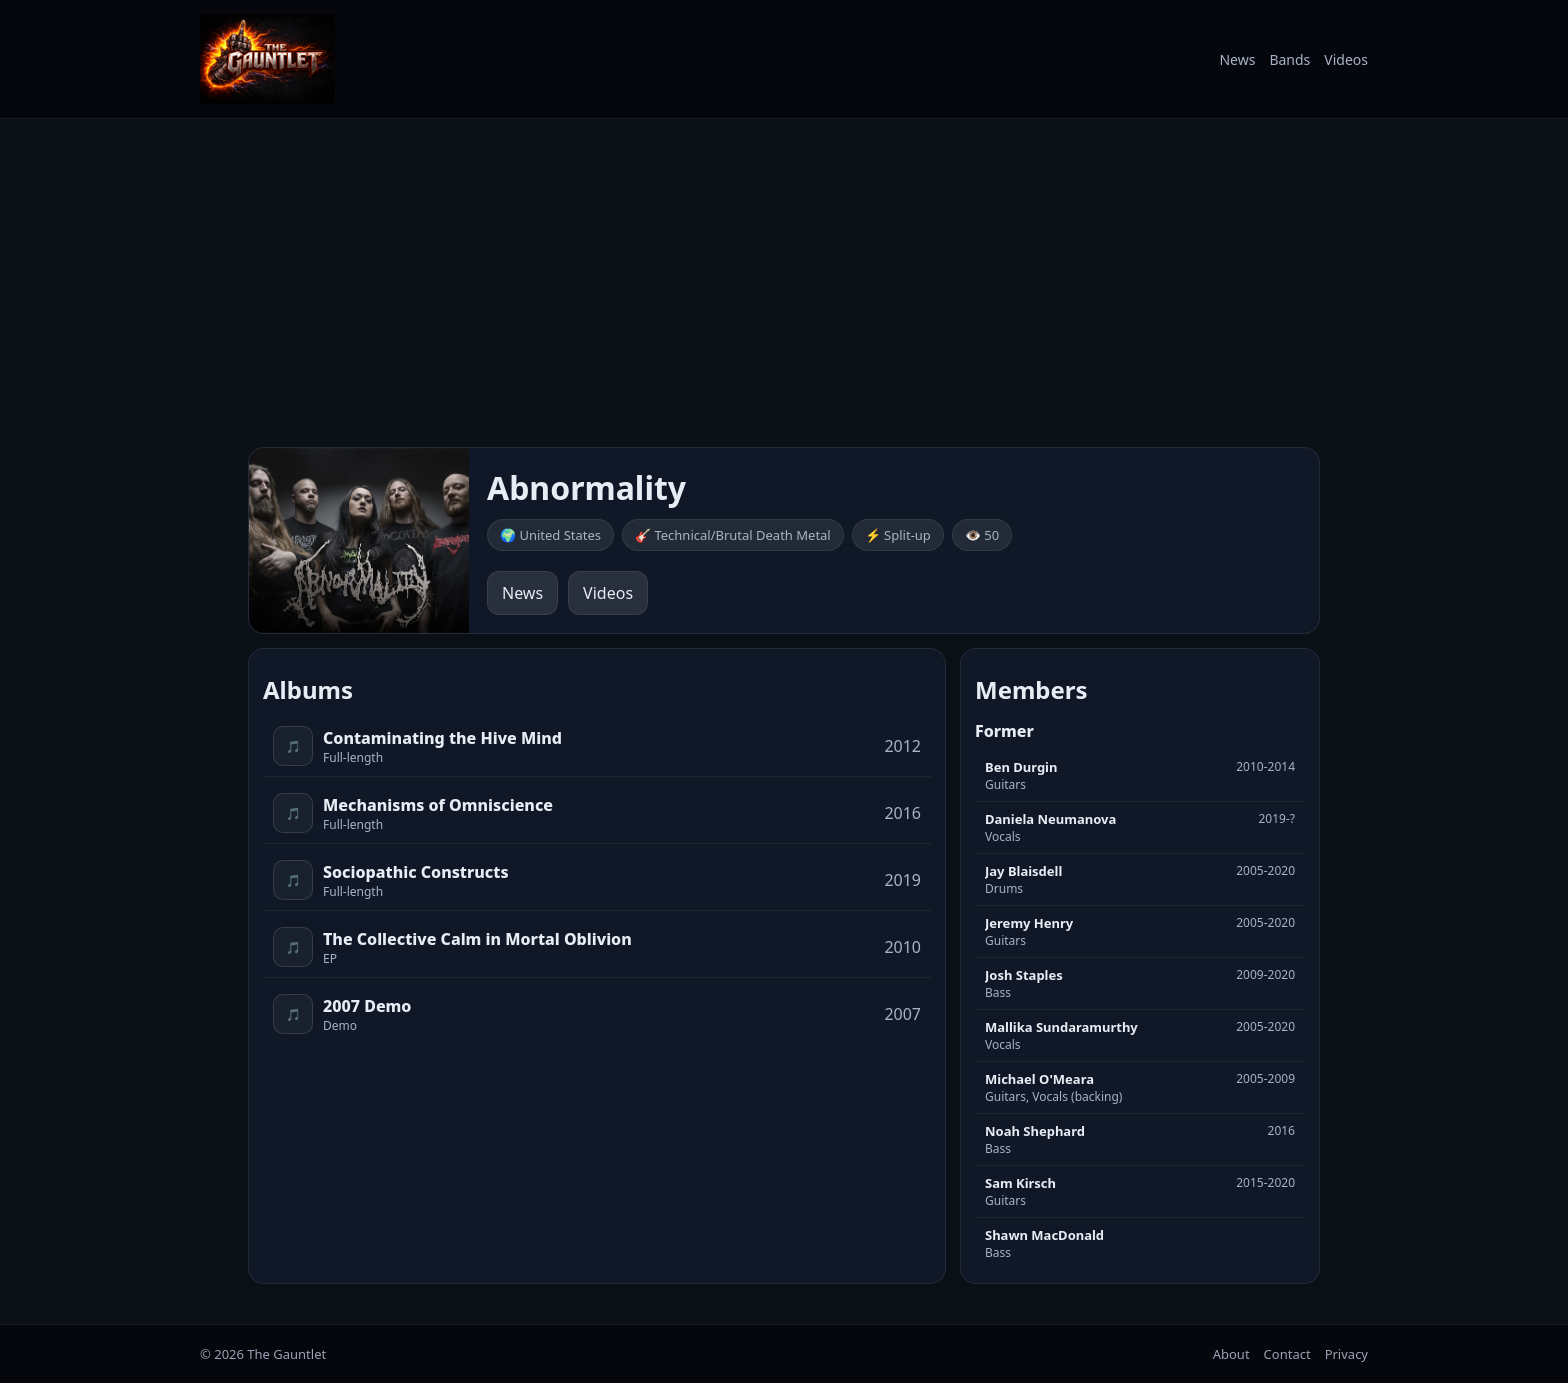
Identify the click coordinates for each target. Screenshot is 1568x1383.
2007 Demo (367, 1006)
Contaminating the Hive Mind (442, 738)
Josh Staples (1024, 975)
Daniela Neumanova (1050, 819)
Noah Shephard (1035, 1131)
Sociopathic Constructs (416, 872)
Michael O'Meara (1039, 1079)
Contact (1287, 1354)
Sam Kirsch (1020, 1183)
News (1237, 59)
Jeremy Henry (1029, 923)
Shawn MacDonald (1044, 1235)
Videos (1346, 59)
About (1231, 1354)
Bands (1289, 59)
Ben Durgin (1021, 767)
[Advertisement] (784, 283)
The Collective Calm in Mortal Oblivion (477, 939)
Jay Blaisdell (1023, 871)
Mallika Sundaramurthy (1061, 1027)
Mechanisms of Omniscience (438, 805)
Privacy (1346, 1354)
